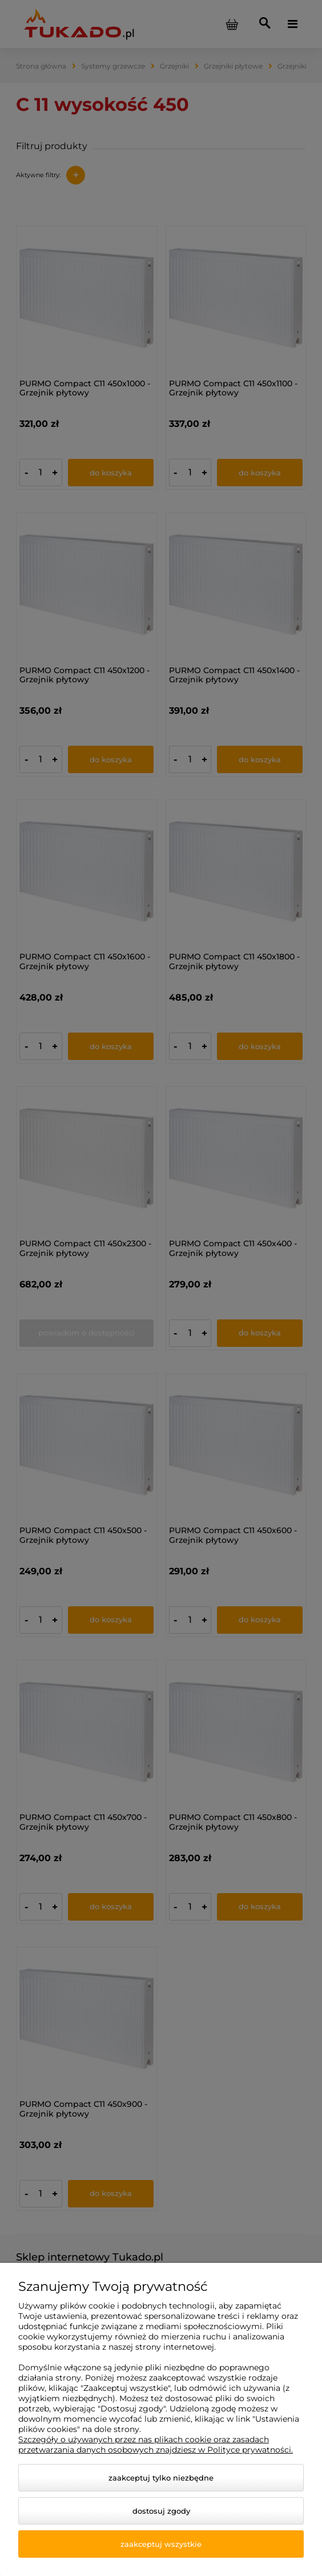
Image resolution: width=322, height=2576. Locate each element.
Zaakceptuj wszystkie (161, 2544)
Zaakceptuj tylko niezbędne (161, 2477)
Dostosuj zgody (161, 2510)
